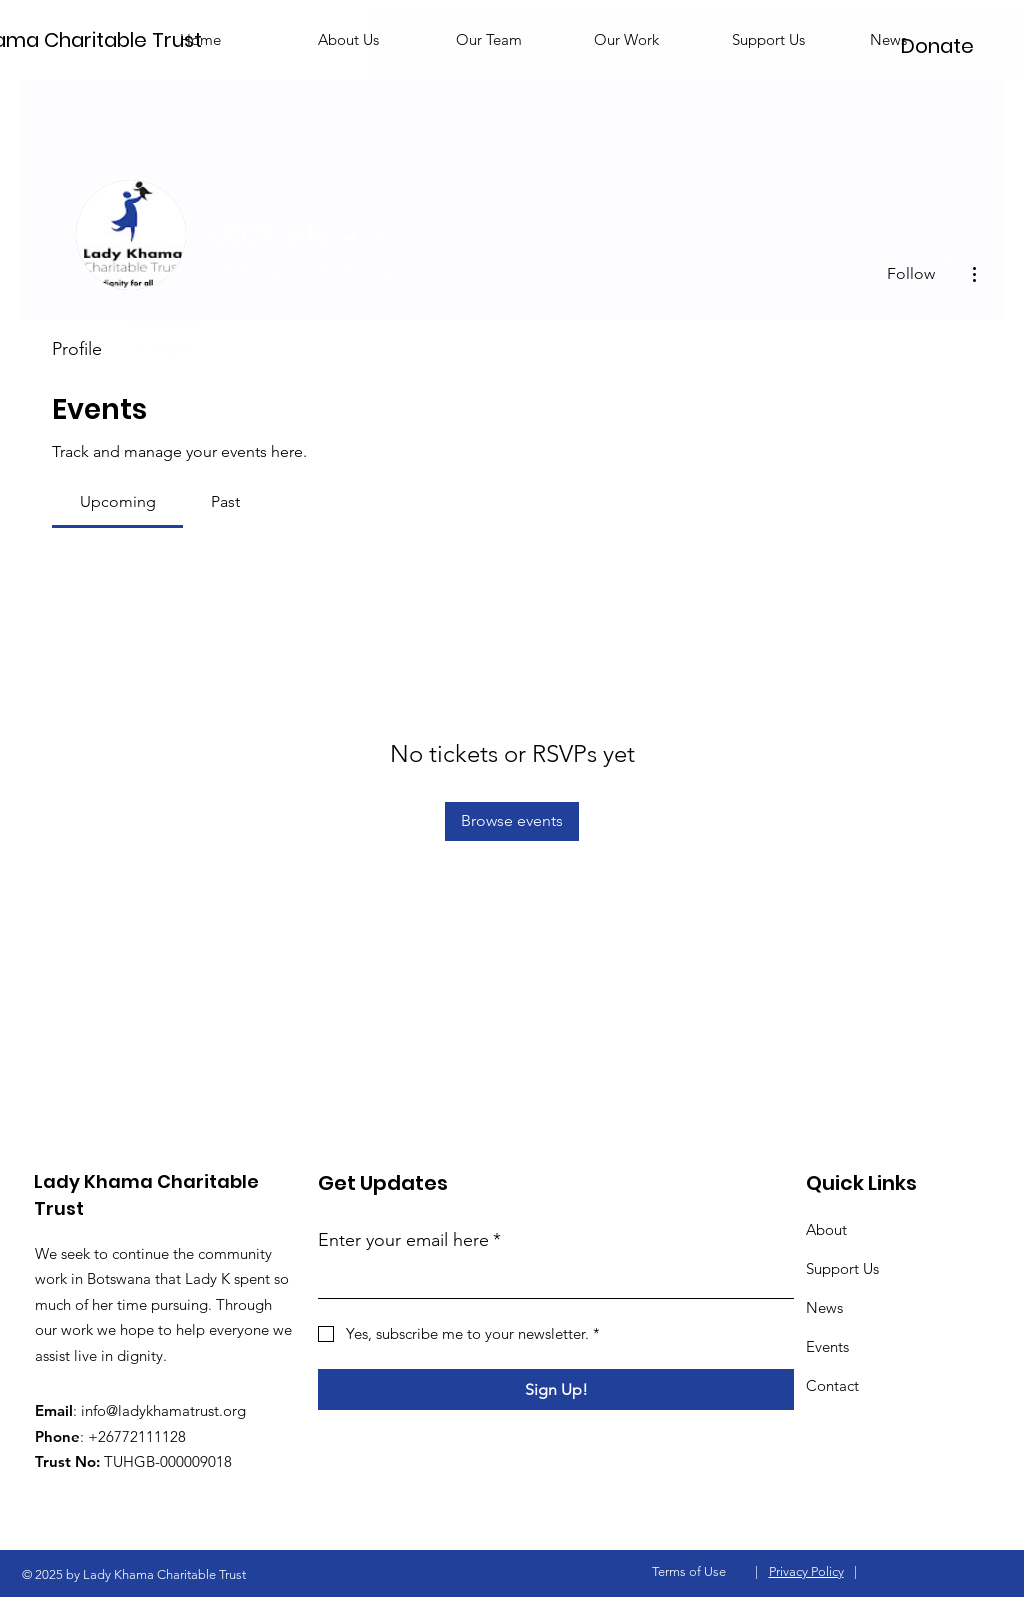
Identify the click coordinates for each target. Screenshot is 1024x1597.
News (824, 1307)
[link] (118, 501)
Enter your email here (409, 1240)
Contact (832, 1385)
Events (827, 1346)
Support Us (842, 1268)
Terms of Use (689, 1571)
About (826, 1229)
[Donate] (937, 46)
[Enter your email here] (550, 1279)
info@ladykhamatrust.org (163, 1410)
